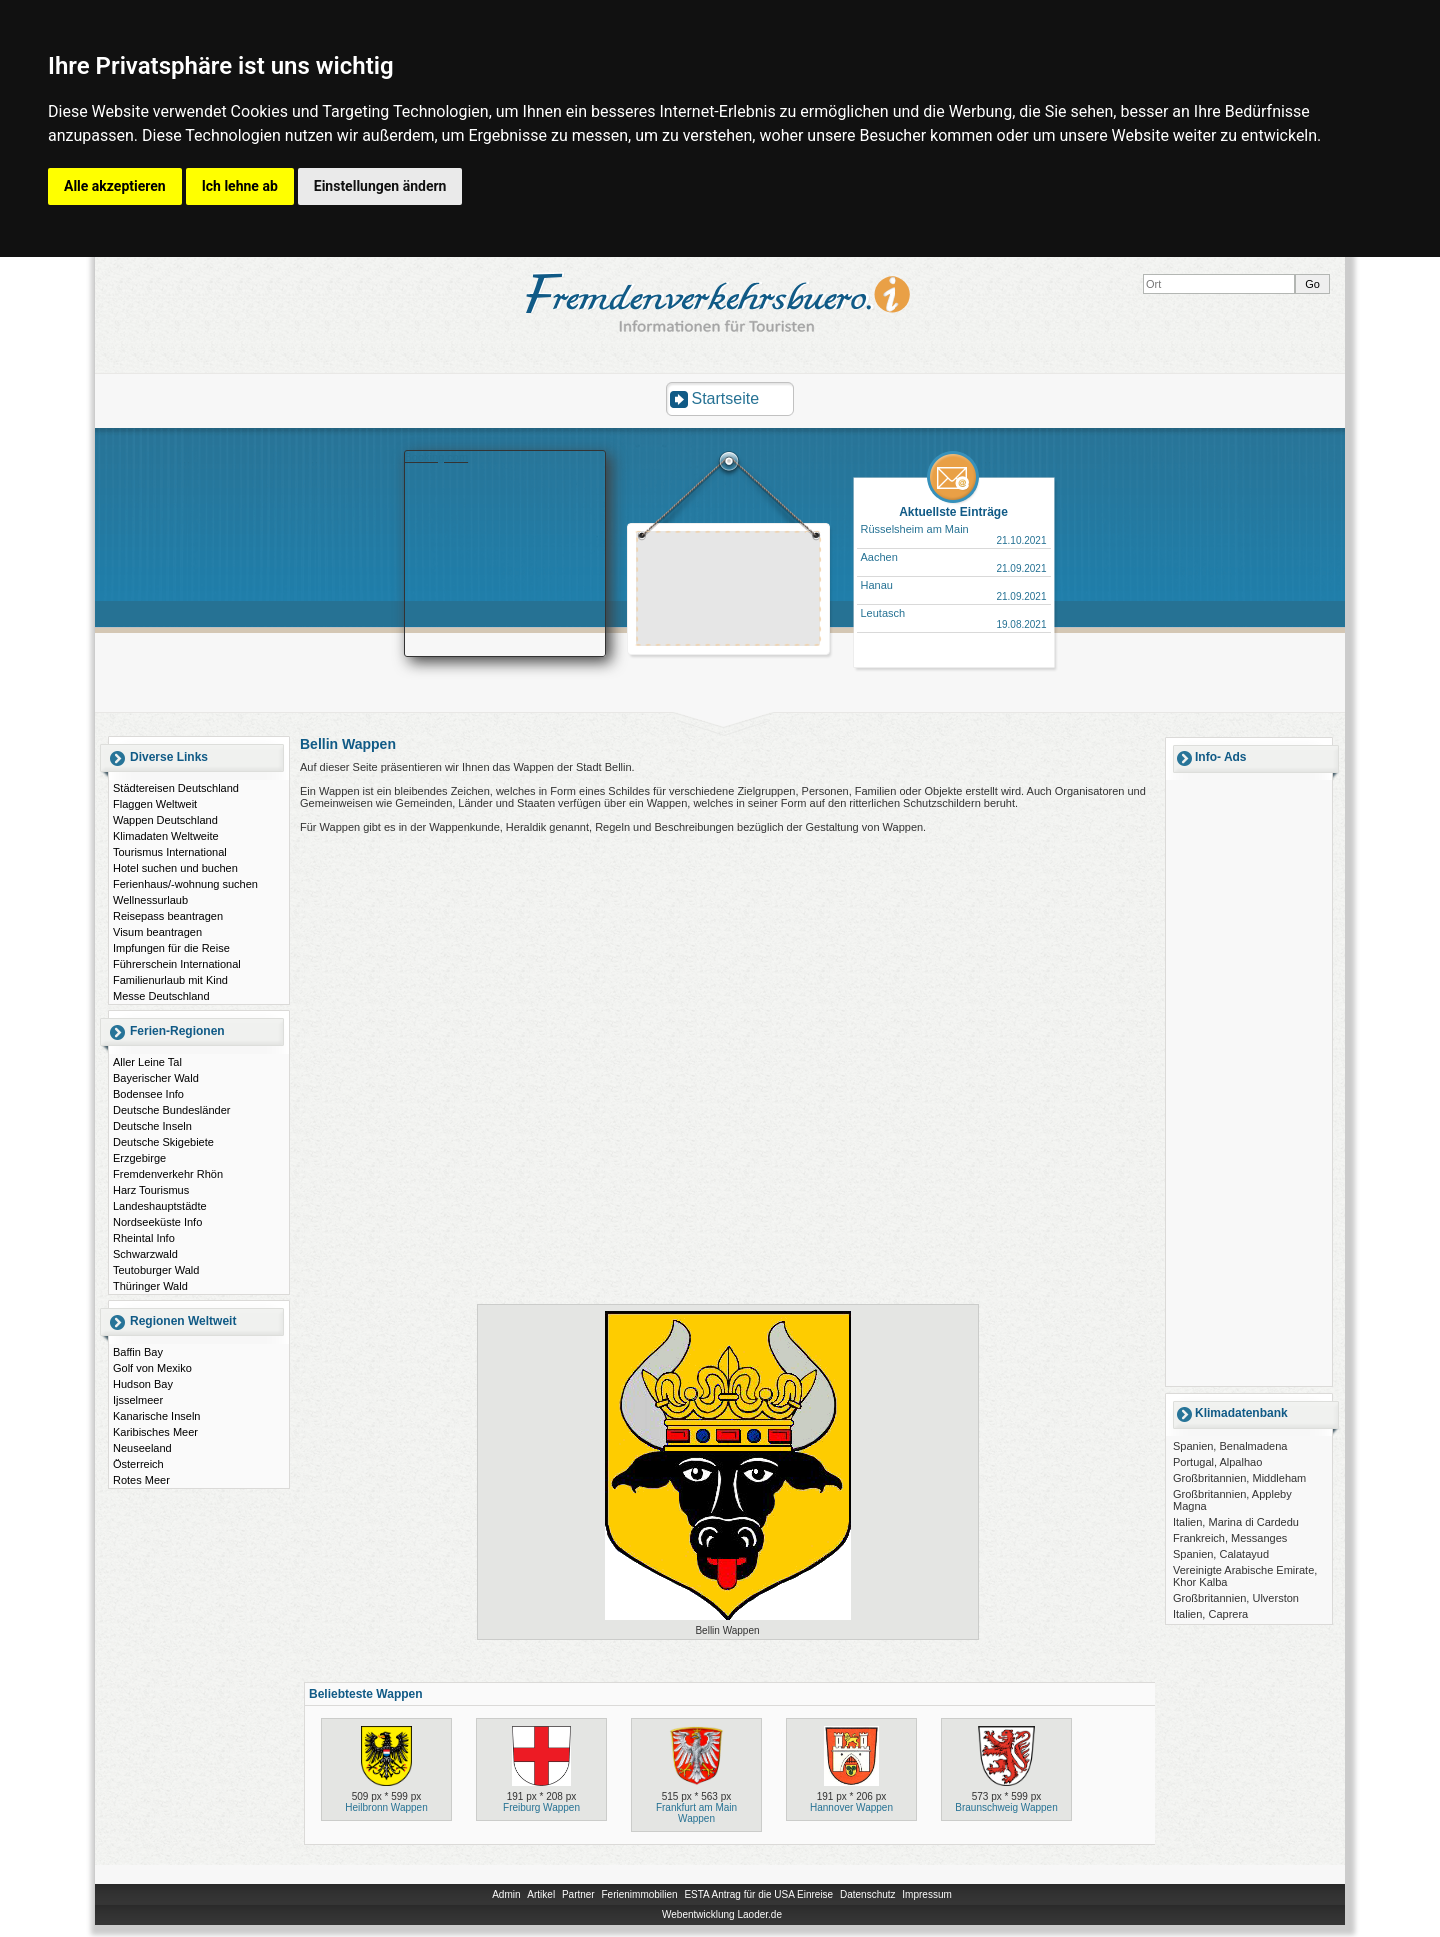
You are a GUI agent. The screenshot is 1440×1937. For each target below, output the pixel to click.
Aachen (879, 557)
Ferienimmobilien (639, 1894)
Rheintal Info (144, 1238)
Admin (506, 1894)
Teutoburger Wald (156, 1270)
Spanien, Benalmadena (1230, 1446)
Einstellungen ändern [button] (380, 186)
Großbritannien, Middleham (1239, 1478)
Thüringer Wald (150, 1286)
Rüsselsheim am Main (915, 529)
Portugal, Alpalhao (1217, 1462)
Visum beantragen (157, 932)
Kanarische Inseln (156, 1416)
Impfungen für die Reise (171, 948)
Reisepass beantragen (168, 916)
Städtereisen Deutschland (176, 788)
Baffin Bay (138, 1352)
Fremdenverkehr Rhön (168, 1174)
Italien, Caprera (1210, 1614)
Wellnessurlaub (150, 900)
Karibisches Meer (155, 1432)
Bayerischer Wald (156, 1078)
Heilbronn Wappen (386, 1807)
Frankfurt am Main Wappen (696, 1813)
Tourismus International (170, 852)
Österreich (138, 1464)
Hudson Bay (143, 1384)
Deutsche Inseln (152, 1126)
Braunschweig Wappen (1006, 1807)
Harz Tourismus (151, 1190)
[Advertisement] (729, 591)
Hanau (877, 585)
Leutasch (883, 613)
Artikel (541, 1894)
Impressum (926, 1894)
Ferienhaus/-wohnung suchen (185, 884)
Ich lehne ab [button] (240, 186)
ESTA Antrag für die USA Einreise (758, 1894)
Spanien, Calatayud (1221, 1554)
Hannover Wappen (851, 1807)
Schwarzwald (145, 1254)
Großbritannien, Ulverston (1236, 1598)
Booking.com (437, 457)
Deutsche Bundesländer (171, 1110)
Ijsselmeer (138, 1400)
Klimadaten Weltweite (166, 836)
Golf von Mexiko (152, 1368)
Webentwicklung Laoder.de (722, 1914)
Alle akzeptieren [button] (115, 186)
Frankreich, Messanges (1230, 1538)
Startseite (726, 398)
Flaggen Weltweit (155, 804)
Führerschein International (177, 964)
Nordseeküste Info (157, 1222)
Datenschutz (868, 1894)
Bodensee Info (148, 1094)
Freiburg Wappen (541, 1807)
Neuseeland (142, 1448)
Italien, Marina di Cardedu (1236, 1522)
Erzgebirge (139, 1158)
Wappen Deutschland (165, 820)
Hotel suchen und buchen (175, 868)
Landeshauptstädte (160, 1206)
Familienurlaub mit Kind (170, 980)
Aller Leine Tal (147, 1062)
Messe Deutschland (161, 996)
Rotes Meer (141, 1480)
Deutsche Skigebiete (163, 1142)
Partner (578, 1894)
